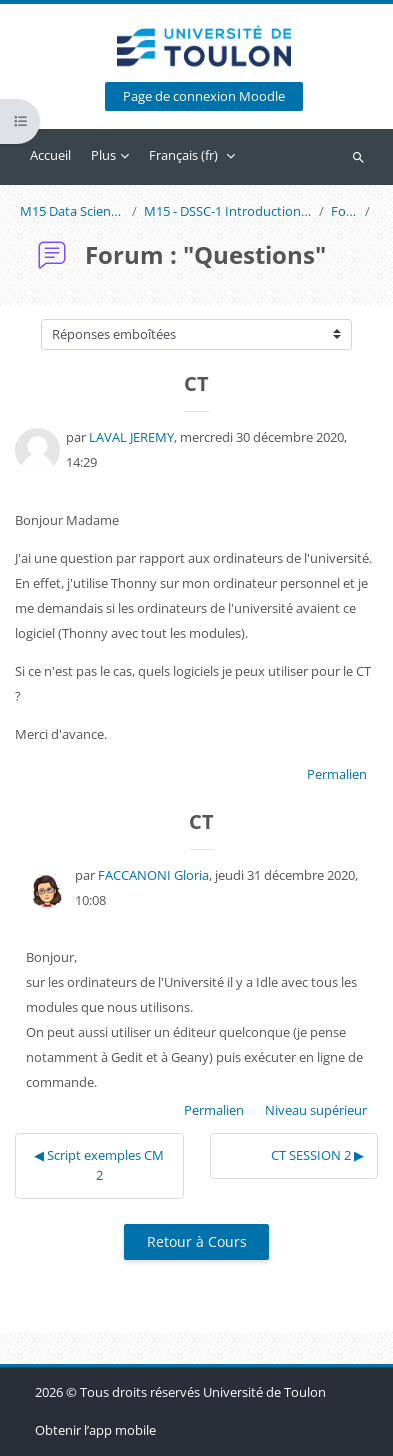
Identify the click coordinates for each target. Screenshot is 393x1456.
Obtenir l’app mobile (95, 1430)
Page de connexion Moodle (204, 96)
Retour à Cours (197, 1241)
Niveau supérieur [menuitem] (316, 1110)
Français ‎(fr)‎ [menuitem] (183, 155)
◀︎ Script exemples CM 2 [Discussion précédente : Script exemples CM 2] (99, 1165)
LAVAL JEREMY (131, 437)
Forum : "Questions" (345, 211)
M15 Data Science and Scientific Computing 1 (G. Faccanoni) (73, 211)
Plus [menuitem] (103, 155)
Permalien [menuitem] (337, 774)
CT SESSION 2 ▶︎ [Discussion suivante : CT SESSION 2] (317, 1155)
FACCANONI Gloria (153, 875)
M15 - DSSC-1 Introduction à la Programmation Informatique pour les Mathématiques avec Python (228, 211)
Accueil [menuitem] (50, 155)
